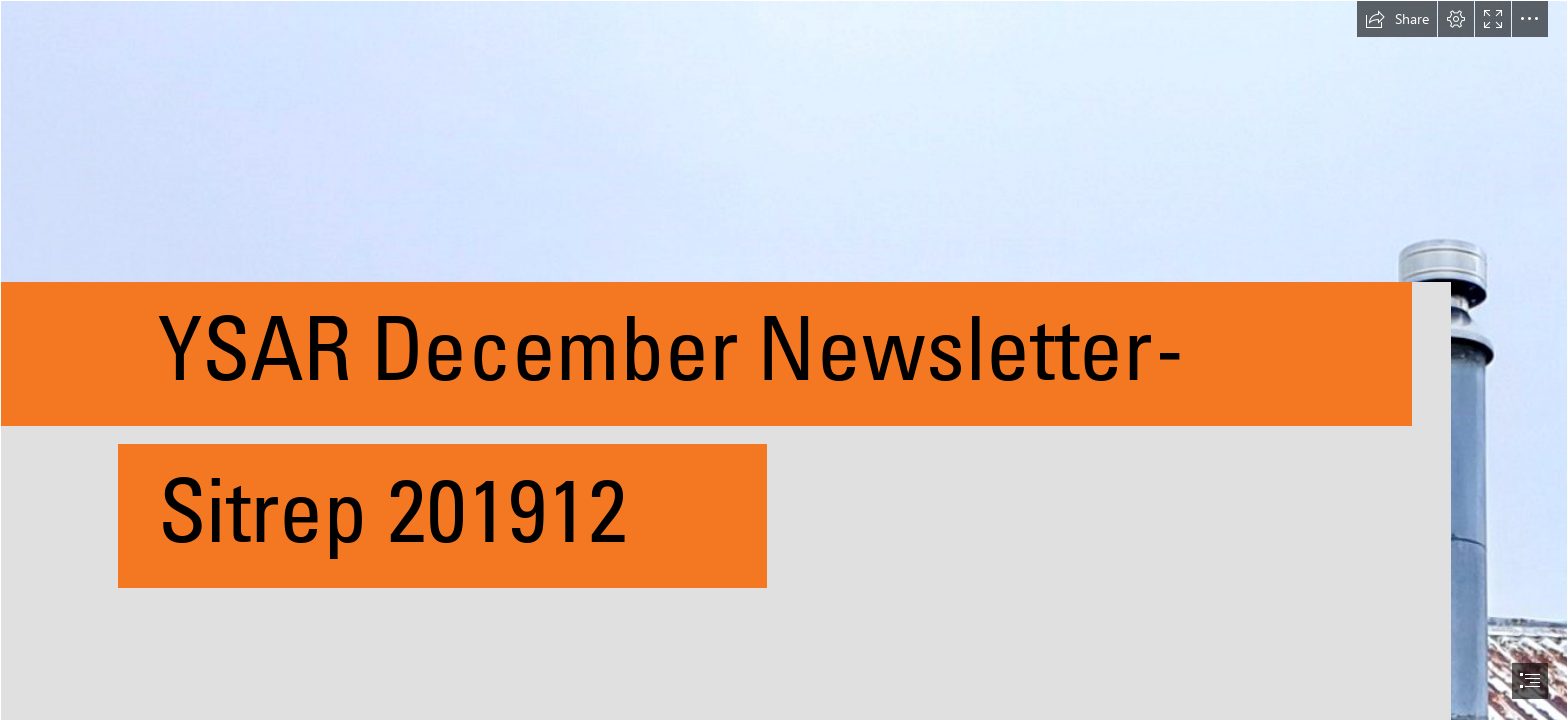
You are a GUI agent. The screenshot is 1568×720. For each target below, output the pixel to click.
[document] (784, 360)
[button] (1397, 19)
